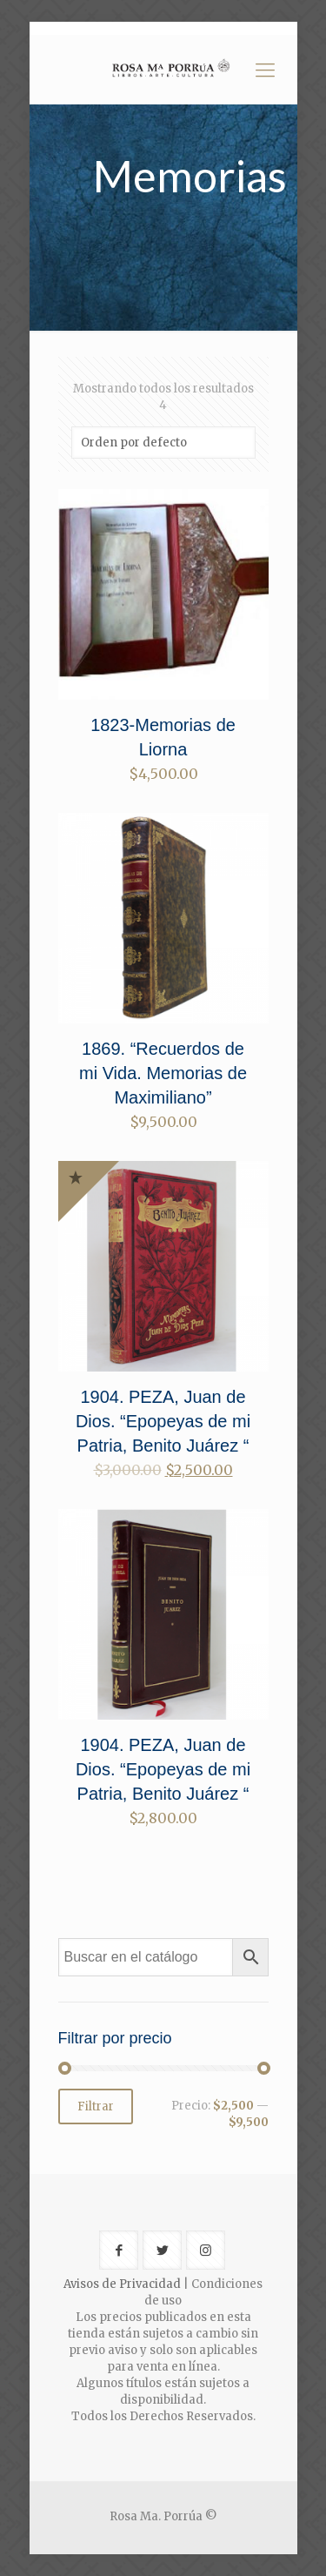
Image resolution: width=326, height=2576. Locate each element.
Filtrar (95, 2106)
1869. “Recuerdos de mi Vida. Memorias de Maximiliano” (163, 1073)
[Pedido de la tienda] (163, 442)
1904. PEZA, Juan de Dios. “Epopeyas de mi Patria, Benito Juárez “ (163, 1421)
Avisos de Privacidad (122, 2284)
